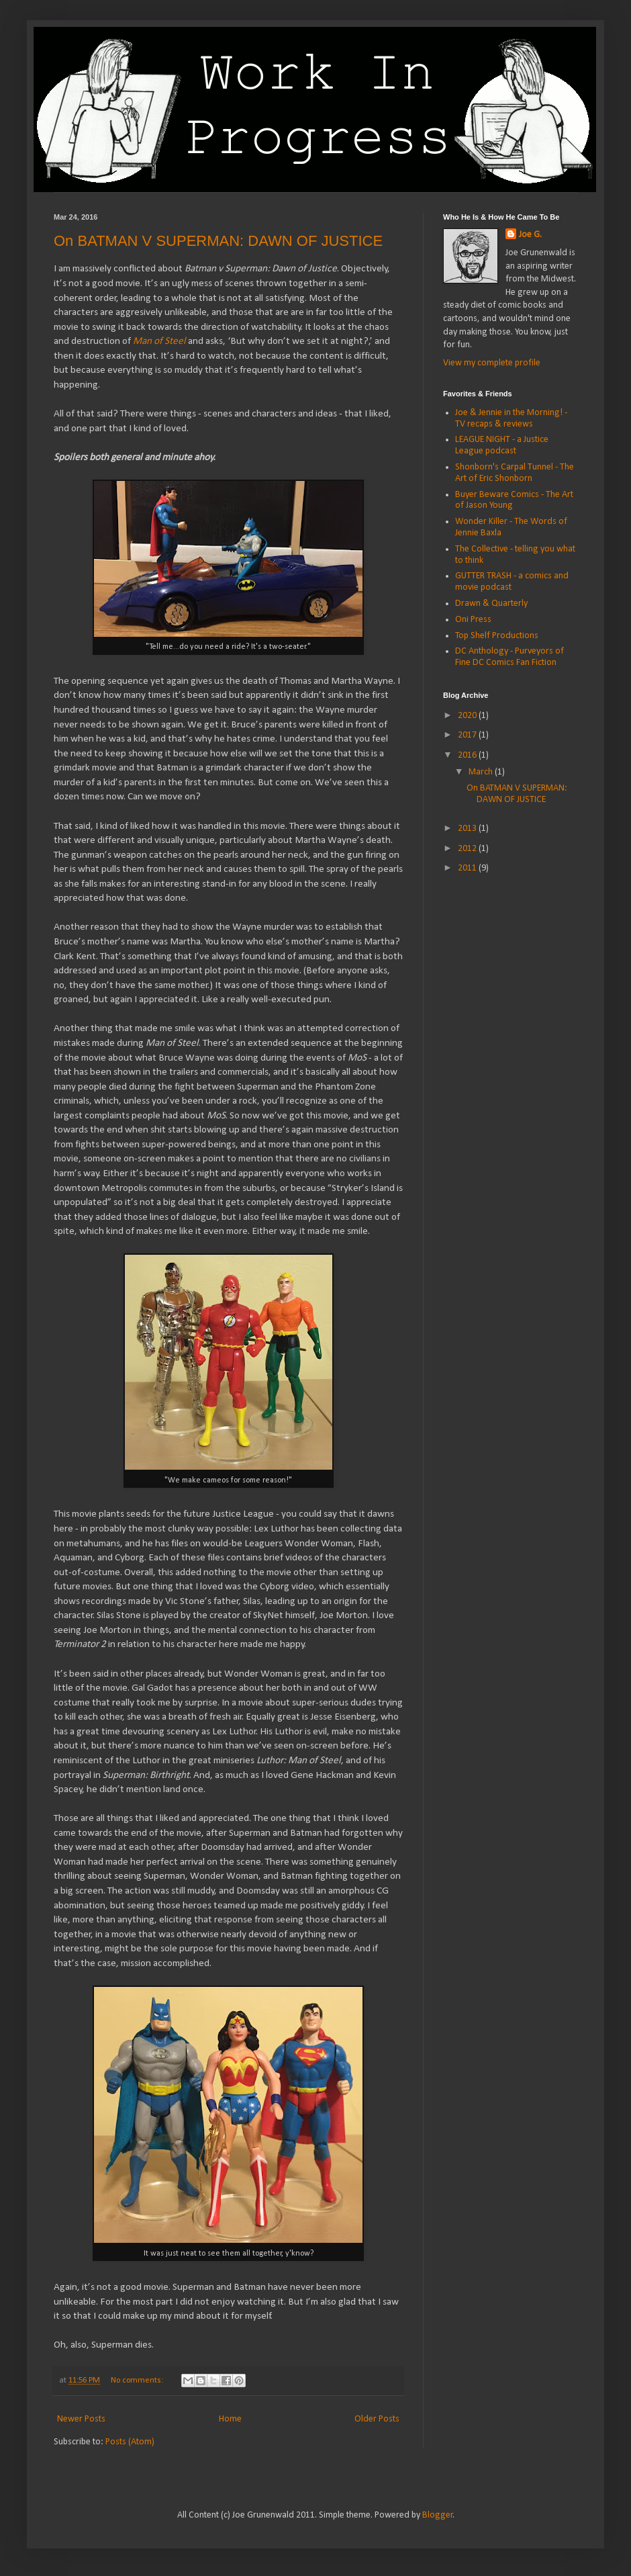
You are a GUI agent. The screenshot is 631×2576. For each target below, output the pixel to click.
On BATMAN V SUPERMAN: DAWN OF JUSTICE (218, 240)
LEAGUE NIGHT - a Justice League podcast (501, 445)
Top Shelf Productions (496, 636)
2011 (468, 868)
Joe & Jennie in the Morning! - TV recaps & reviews (511, 418)
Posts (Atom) (129, 2442)
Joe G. (530, 235)
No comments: (138, 2381)
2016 (468, 755)
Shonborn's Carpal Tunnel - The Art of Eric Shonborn (514, 473)
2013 (468, 829)
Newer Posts (81, 2419)
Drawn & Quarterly (491, 603)
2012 (468, 849)
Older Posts (376, 2419)
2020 (468, 716)
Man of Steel (159, 341)
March (482, 772)
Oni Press (473, 620)
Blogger (437, 2515)
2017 (468, 735)
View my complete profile (491, 363)
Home (230, 2419)
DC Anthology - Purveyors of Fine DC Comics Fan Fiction (509, 657)
